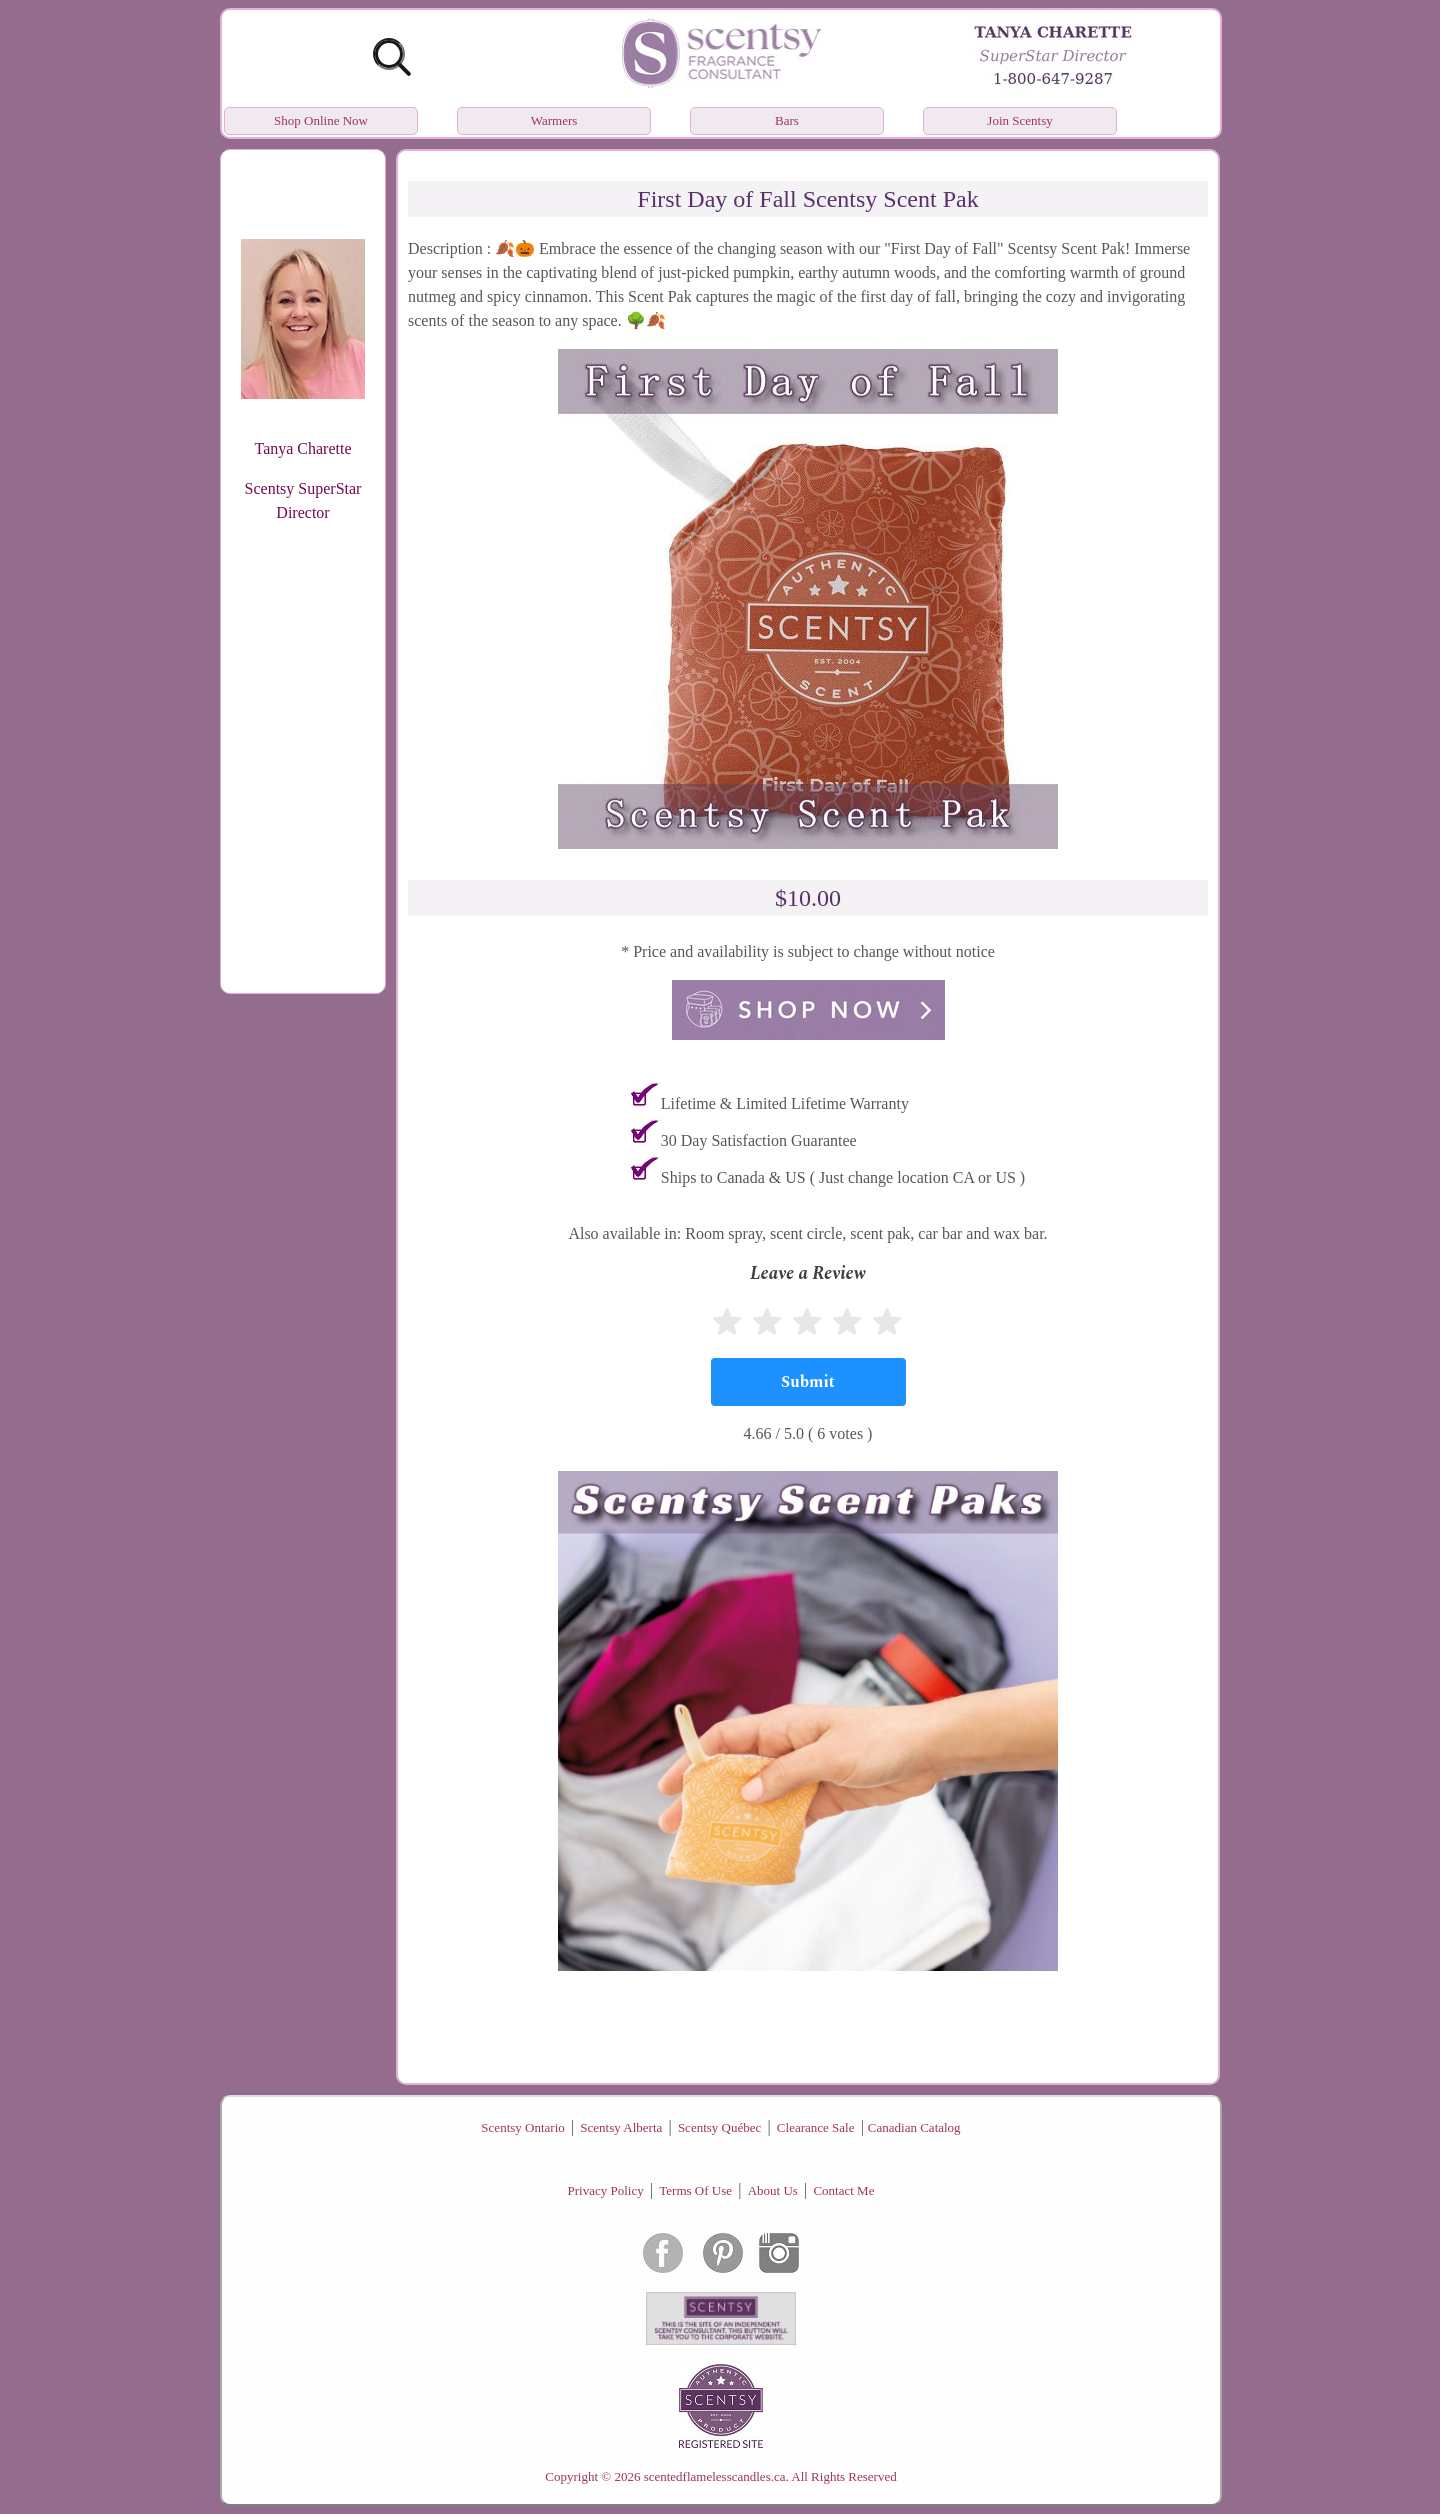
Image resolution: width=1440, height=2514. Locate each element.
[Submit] (808, 1382)
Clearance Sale (816, 2127)
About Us (773, 2190)
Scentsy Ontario (522, 2127)
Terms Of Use (695, 2190)
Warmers (554, 120)
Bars (787, 120)
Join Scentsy (1019, 120)
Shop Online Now (321, 120)
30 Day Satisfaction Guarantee (759, 1140)
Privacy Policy (606, 2190)
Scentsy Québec (719, 2127)
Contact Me (843, 2190)
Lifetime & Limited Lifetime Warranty (785, 1103)
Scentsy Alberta (621, 2127)
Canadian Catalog (914, 2127)
